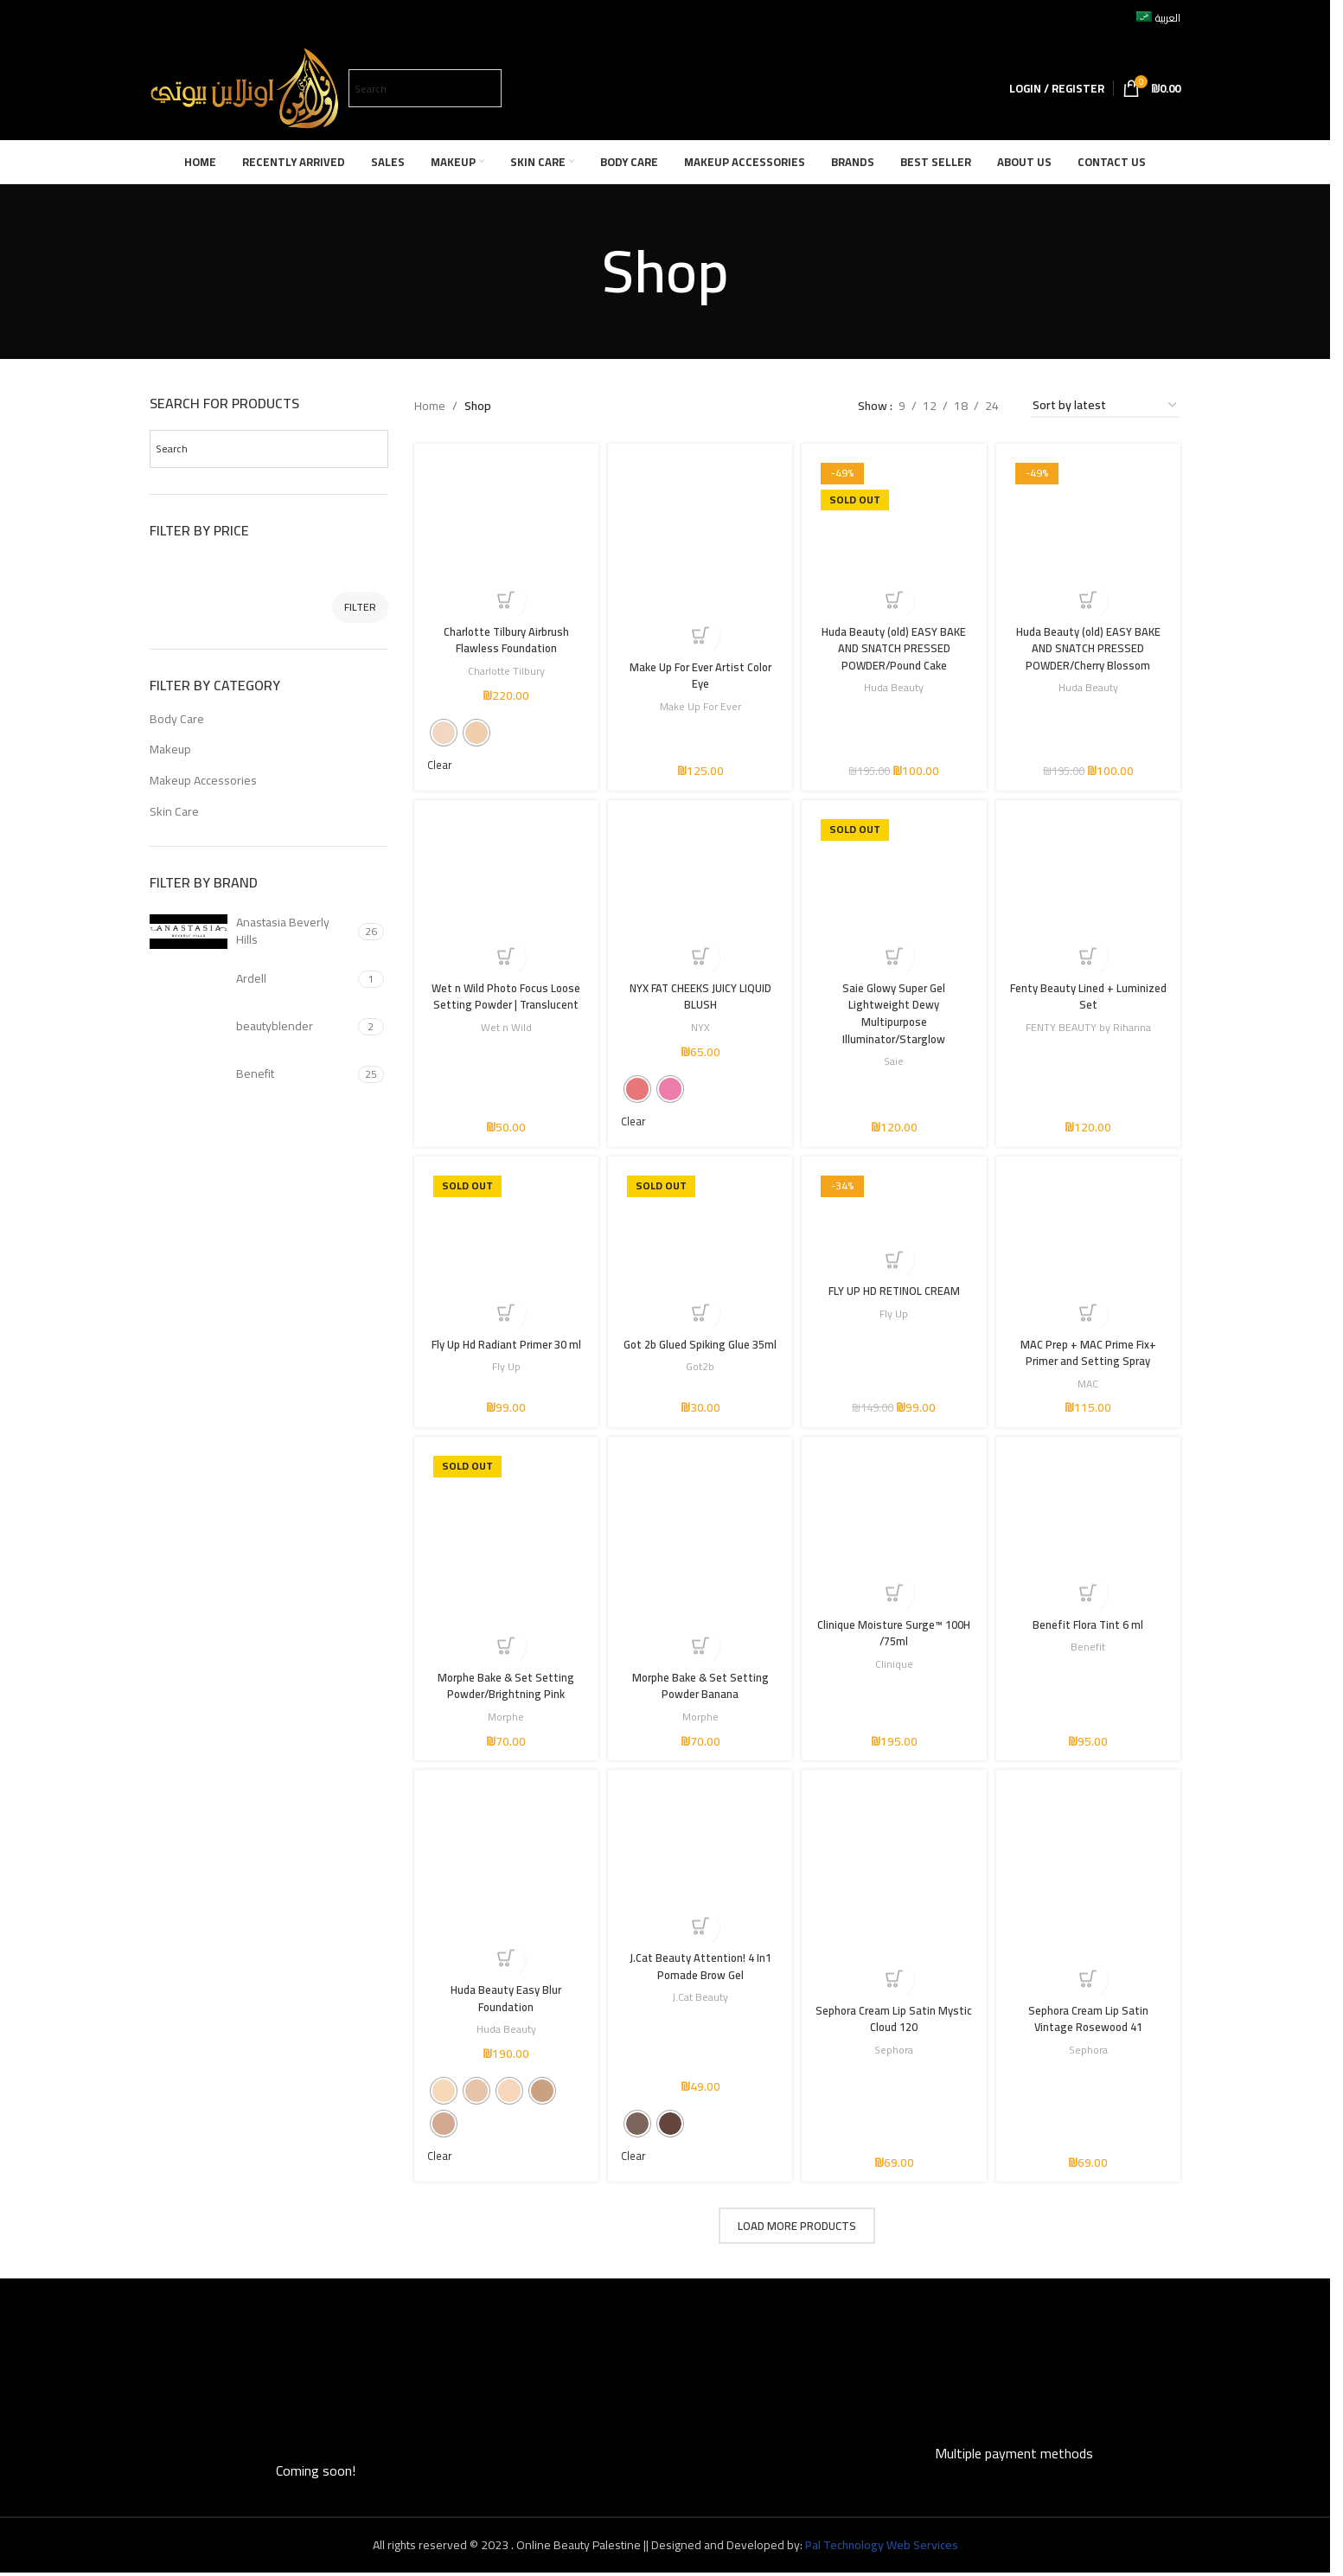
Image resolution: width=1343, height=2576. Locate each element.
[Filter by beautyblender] (252, 1026)
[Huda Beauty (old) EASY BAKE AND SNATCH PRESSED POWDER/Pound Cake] (895, 533)
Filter (360, 607)
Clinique (895, 1666)
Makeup (170, 749)
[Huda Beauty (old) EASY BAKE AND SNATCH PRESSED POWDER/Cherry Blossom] (1090, 533)
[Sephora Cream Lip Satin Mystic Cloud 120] (895, 1894)
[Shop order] (1105, 406)
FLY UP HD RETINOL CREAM (895, 1294)
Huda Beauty (895, 682)
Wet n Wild (502, 1041)
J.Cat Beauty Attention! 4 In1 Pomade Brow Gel (698, 1969)
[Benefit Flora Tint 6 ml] (1090, 1535)
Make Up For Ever (699, 698)
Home (429, 405)
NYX (699, 1024)
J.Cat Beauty (699, 1999)
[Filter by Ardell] (252, 979)
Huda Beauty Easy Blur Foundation (503, 2000)
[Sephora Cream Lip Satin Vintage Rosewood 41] (1090, 1894)
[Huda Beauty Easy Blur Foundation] (503, 1884)
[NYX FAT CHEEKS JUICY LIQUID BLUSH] (699, 893)
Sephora (895, 2050)
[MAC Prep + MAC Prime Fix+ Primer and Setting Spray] (1090, 1253)
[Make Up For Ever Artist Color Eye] (699, 550)
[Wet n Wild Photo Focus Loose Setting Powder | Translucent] (503, 893)
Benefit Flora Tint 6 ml (1091, 1627)
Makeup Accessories (203, 780)
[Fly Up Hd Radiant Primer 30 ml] (503, 1253)
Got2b (699, 1384)
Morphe (502, 1717)
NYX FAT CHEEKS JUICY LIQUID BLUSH (699, 994)
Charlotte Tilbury (503, 665)
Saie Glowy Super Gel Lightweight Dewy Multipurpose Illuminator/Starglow (895, 1011)
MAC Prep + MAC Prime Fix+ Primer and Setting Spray (1091, 1354)
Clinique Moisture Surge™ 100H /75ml (895, 1636)
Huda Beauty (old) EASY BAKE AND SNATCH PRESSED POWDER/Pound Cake (895, 642)
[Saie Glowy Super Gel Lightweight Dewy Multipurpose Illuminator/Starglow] (895, 893)
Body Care (177, 719)
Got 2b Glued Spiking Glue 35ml (699, 1354)
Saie (895, 1058)
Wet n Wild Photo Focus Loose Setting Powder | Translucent (503, 1002)
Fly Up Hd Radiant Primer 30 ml (503, 1354)
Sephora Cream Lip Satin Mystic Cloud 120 (895, 2020)
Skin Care (174, 811)
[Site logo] (245, 87)
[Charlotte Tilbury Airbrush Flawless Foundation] (503, 533)
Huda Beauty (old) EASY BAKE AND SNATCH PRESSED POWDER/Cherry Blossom (1091, 642)
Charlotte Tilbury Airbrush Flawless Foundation (503, 634)
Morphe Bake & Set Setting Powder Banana (698, 1687)
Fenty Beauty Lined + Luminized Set (1091, 994)
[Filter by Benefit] (252, 1074)
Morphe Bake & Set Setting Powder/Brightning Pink (503, 1687)
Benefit (1091, 1649)
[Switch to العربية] (1158, 18)
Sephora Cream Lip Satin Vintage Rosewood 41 (1090, 2020)
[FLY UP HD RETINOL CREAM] (895, 1227)
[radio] (444, 727)
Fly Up (503, 1384)
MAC (1091, 1384)
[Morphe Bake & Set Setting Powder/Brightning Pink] (503, 1561)
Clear (440, 761)
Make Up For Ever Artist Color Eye (698, 669)
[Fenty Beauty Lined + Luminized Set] (1090, 893)
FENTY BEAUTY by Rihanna (1091, 1024)
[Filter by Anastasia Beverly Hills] (252, 931)
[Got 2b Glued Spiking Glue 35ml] (699, 1253)
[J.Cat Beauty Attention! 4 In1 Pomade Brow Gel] (699, 1868)
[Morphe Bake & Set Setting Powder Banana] (699, 1561)
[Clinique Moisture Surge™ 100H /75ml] (895, 1535)
